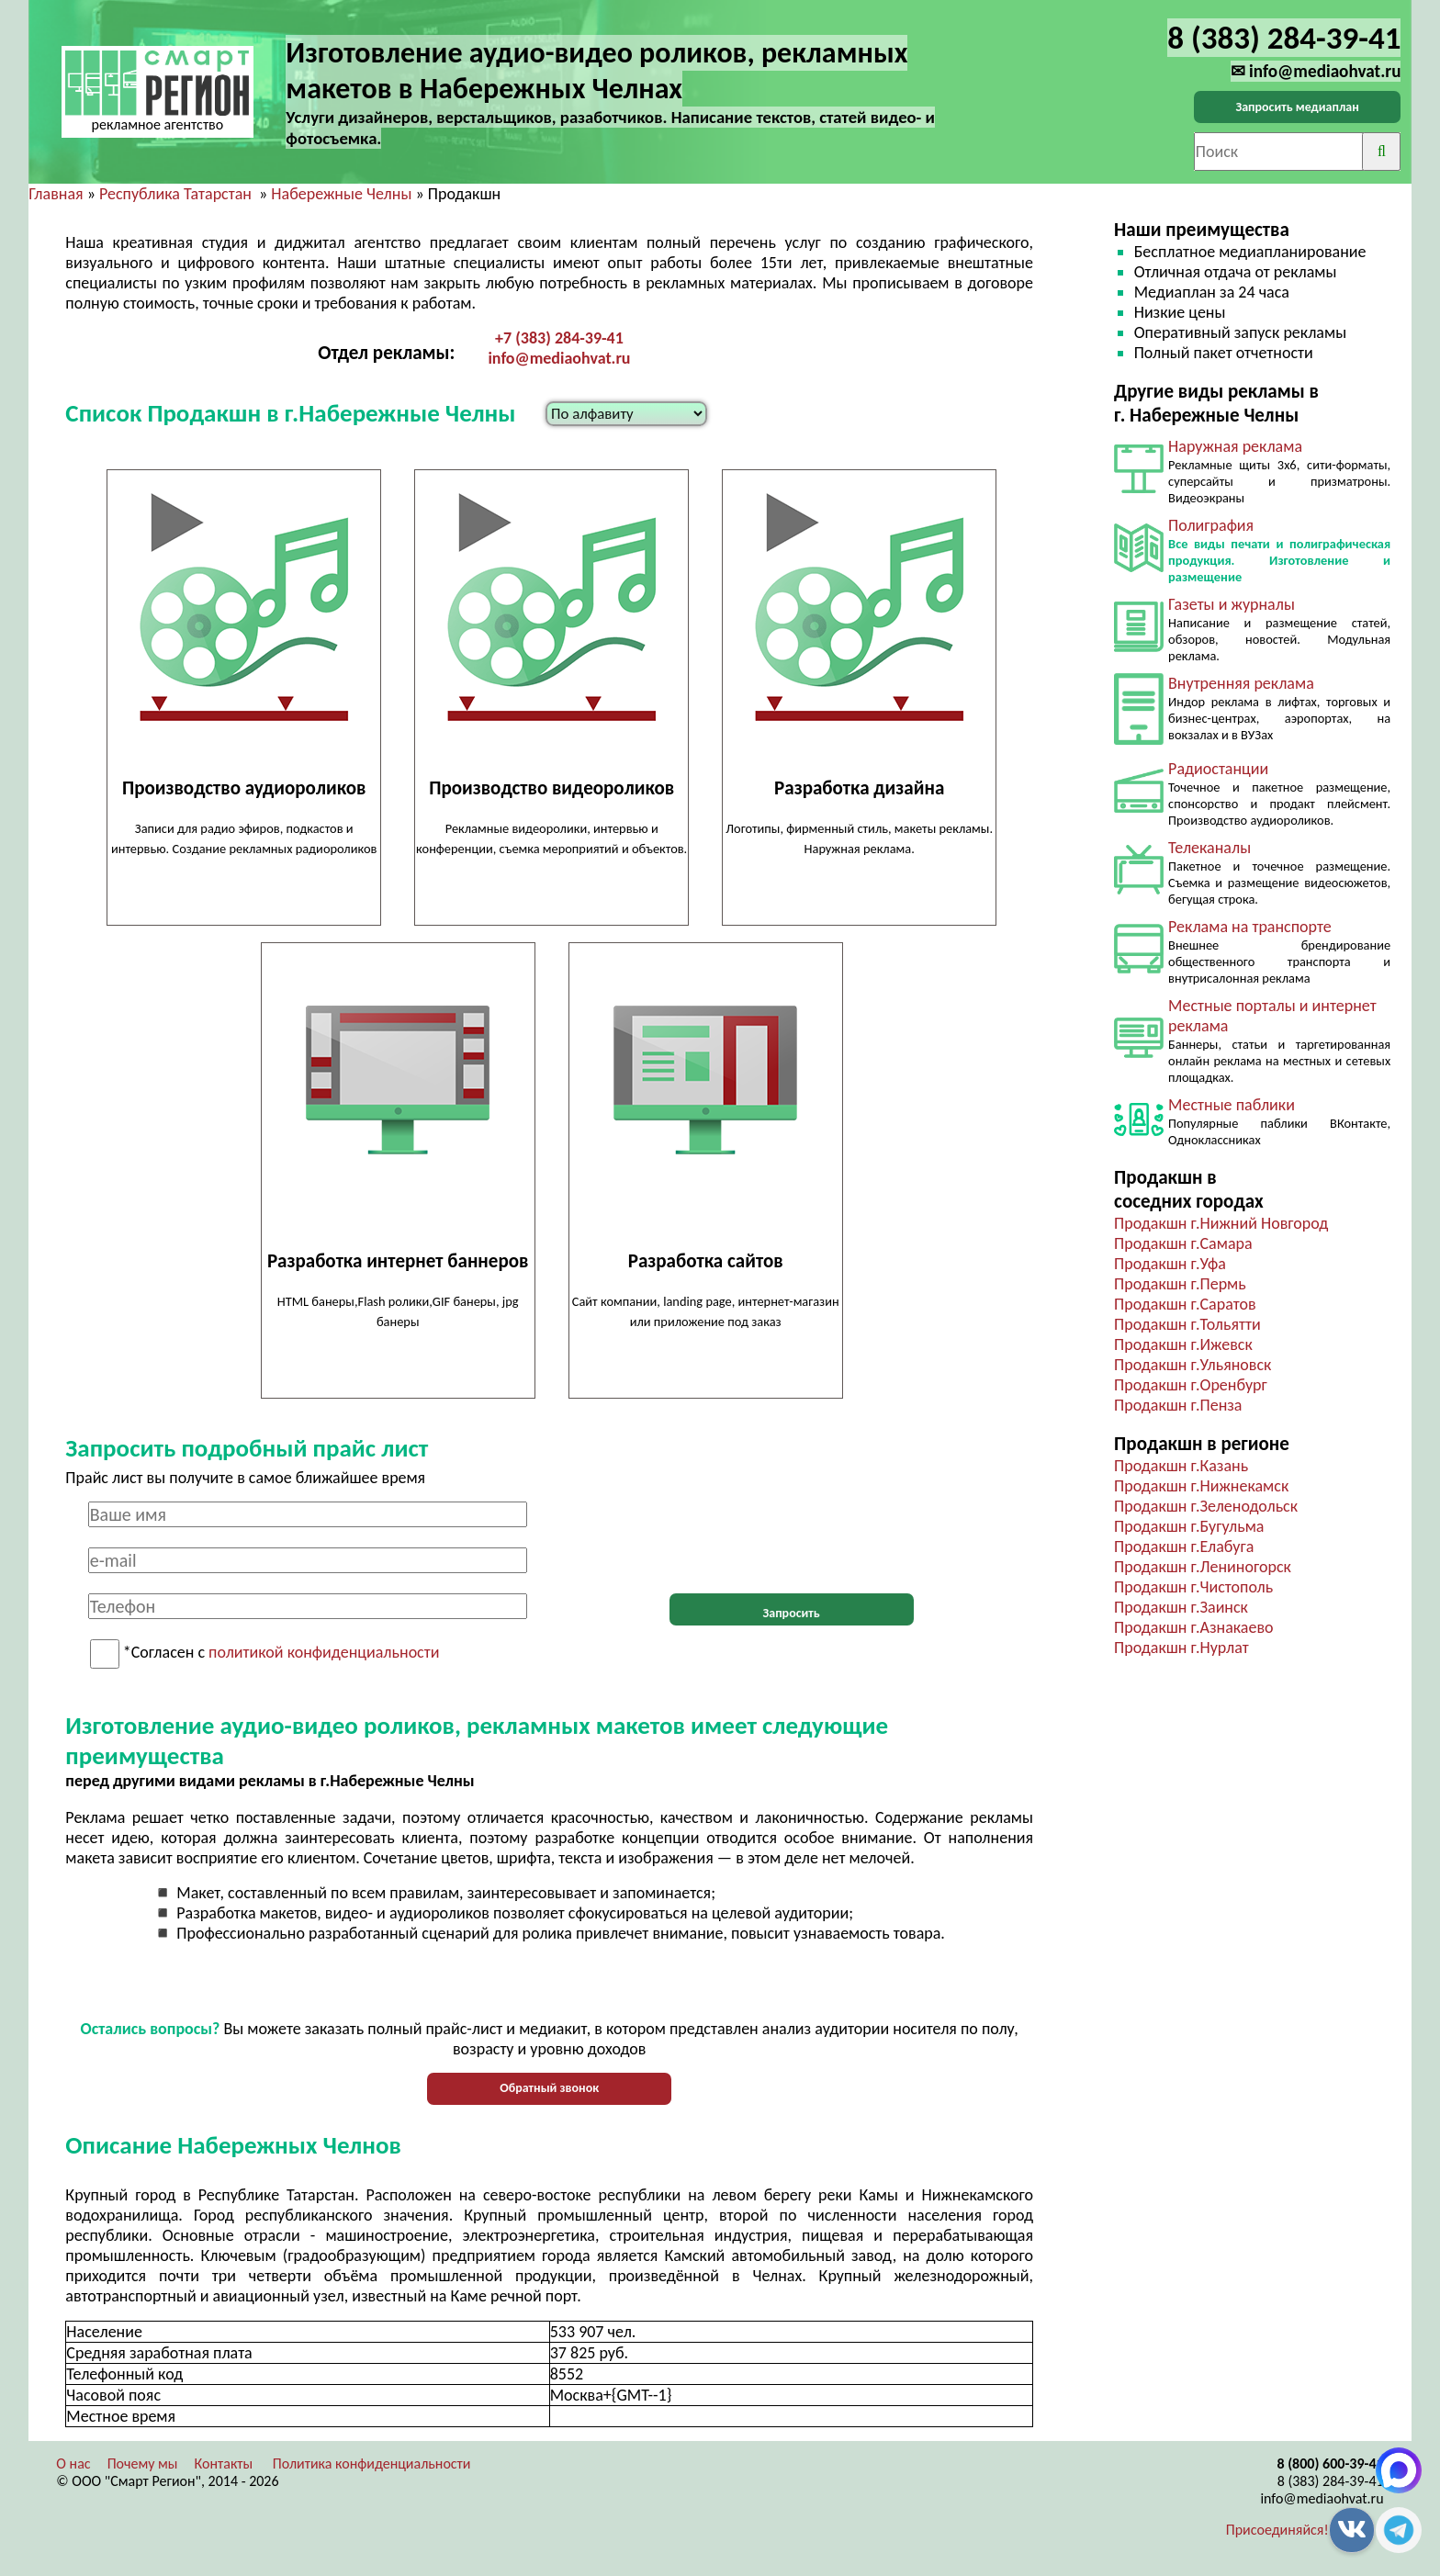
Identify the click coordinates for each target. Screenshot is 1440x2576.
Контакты (224, 2463)
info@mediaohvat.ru (559, 358)
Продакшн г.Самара (1183, 1243)
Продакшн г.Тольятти (1187, 1324)
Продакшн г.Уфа (1170, 1264)
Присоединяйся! (1277, 2529)
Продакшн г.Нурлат (1181, 1647)
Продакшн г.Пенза (1178, 1405)
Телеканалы (1209, 848)
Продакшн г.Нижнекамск (1201, 1486)
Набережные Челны (341, 194)
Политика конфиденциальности (372, 2463)
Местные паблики (1231, 1105)
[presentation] (791, 1537)
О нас (73, 2463)
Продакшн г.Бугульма (1189, 1526)
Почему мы (142, 2463)
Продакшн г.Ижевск (1183, 1344)
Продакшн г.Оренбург (1190, 1385)
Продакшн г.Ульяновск (1192, 1365)
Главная (55, 194)
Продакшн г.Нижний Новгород (1221, 1223)
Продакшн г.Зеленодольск (1206, 1506)
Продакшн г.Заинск (1181, 1607)
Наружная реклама (1235, 446)
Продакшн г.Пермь (1180, 1284)
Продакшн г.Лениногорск (1202, 1567)
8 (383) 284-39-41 (1330, 2481)
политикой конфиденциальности (323, 1653)
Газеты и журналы (1231, 604)
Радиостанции (1218, 769)
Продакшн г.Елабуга (1184, 1546)
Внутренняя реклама (1241, 683)
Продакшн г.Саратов (1185, 1304)
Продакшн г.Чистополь (1193, 1587)
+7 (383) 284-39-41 (559, 338)
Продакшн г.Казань (1181, 1466)
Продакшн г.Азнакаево (1193, 1627)
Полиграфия (1211, 525)
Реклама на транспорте (1250, 927)
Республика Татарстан (175, 194)
